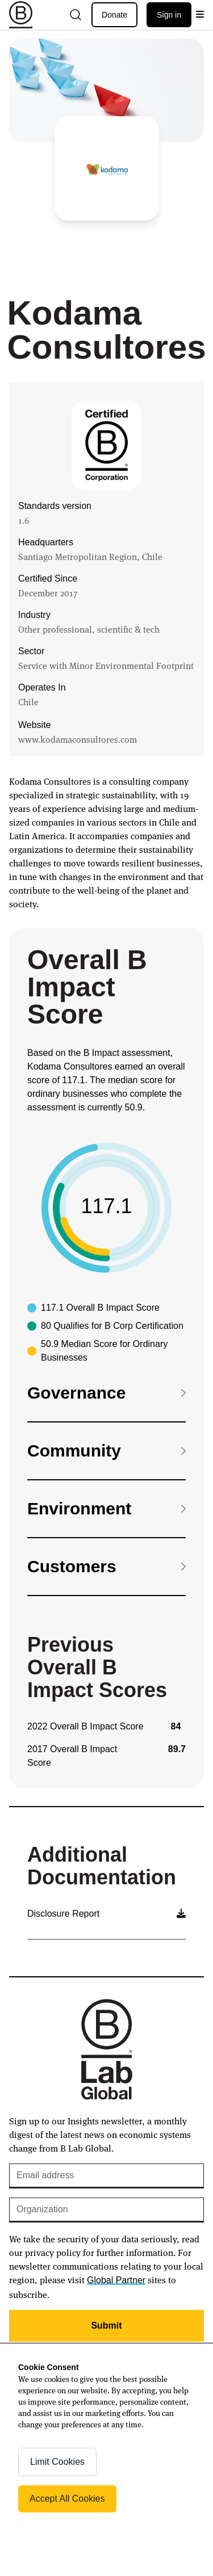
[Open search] (75, 14)
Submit (106, 2325)
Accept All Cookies (67, 2498)
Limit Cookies (57, 2461)
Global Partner (116, 2280)
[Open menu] (200, 15)
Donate (114, 14)
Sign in (169, 14)
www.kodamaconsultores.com (77, 739)
